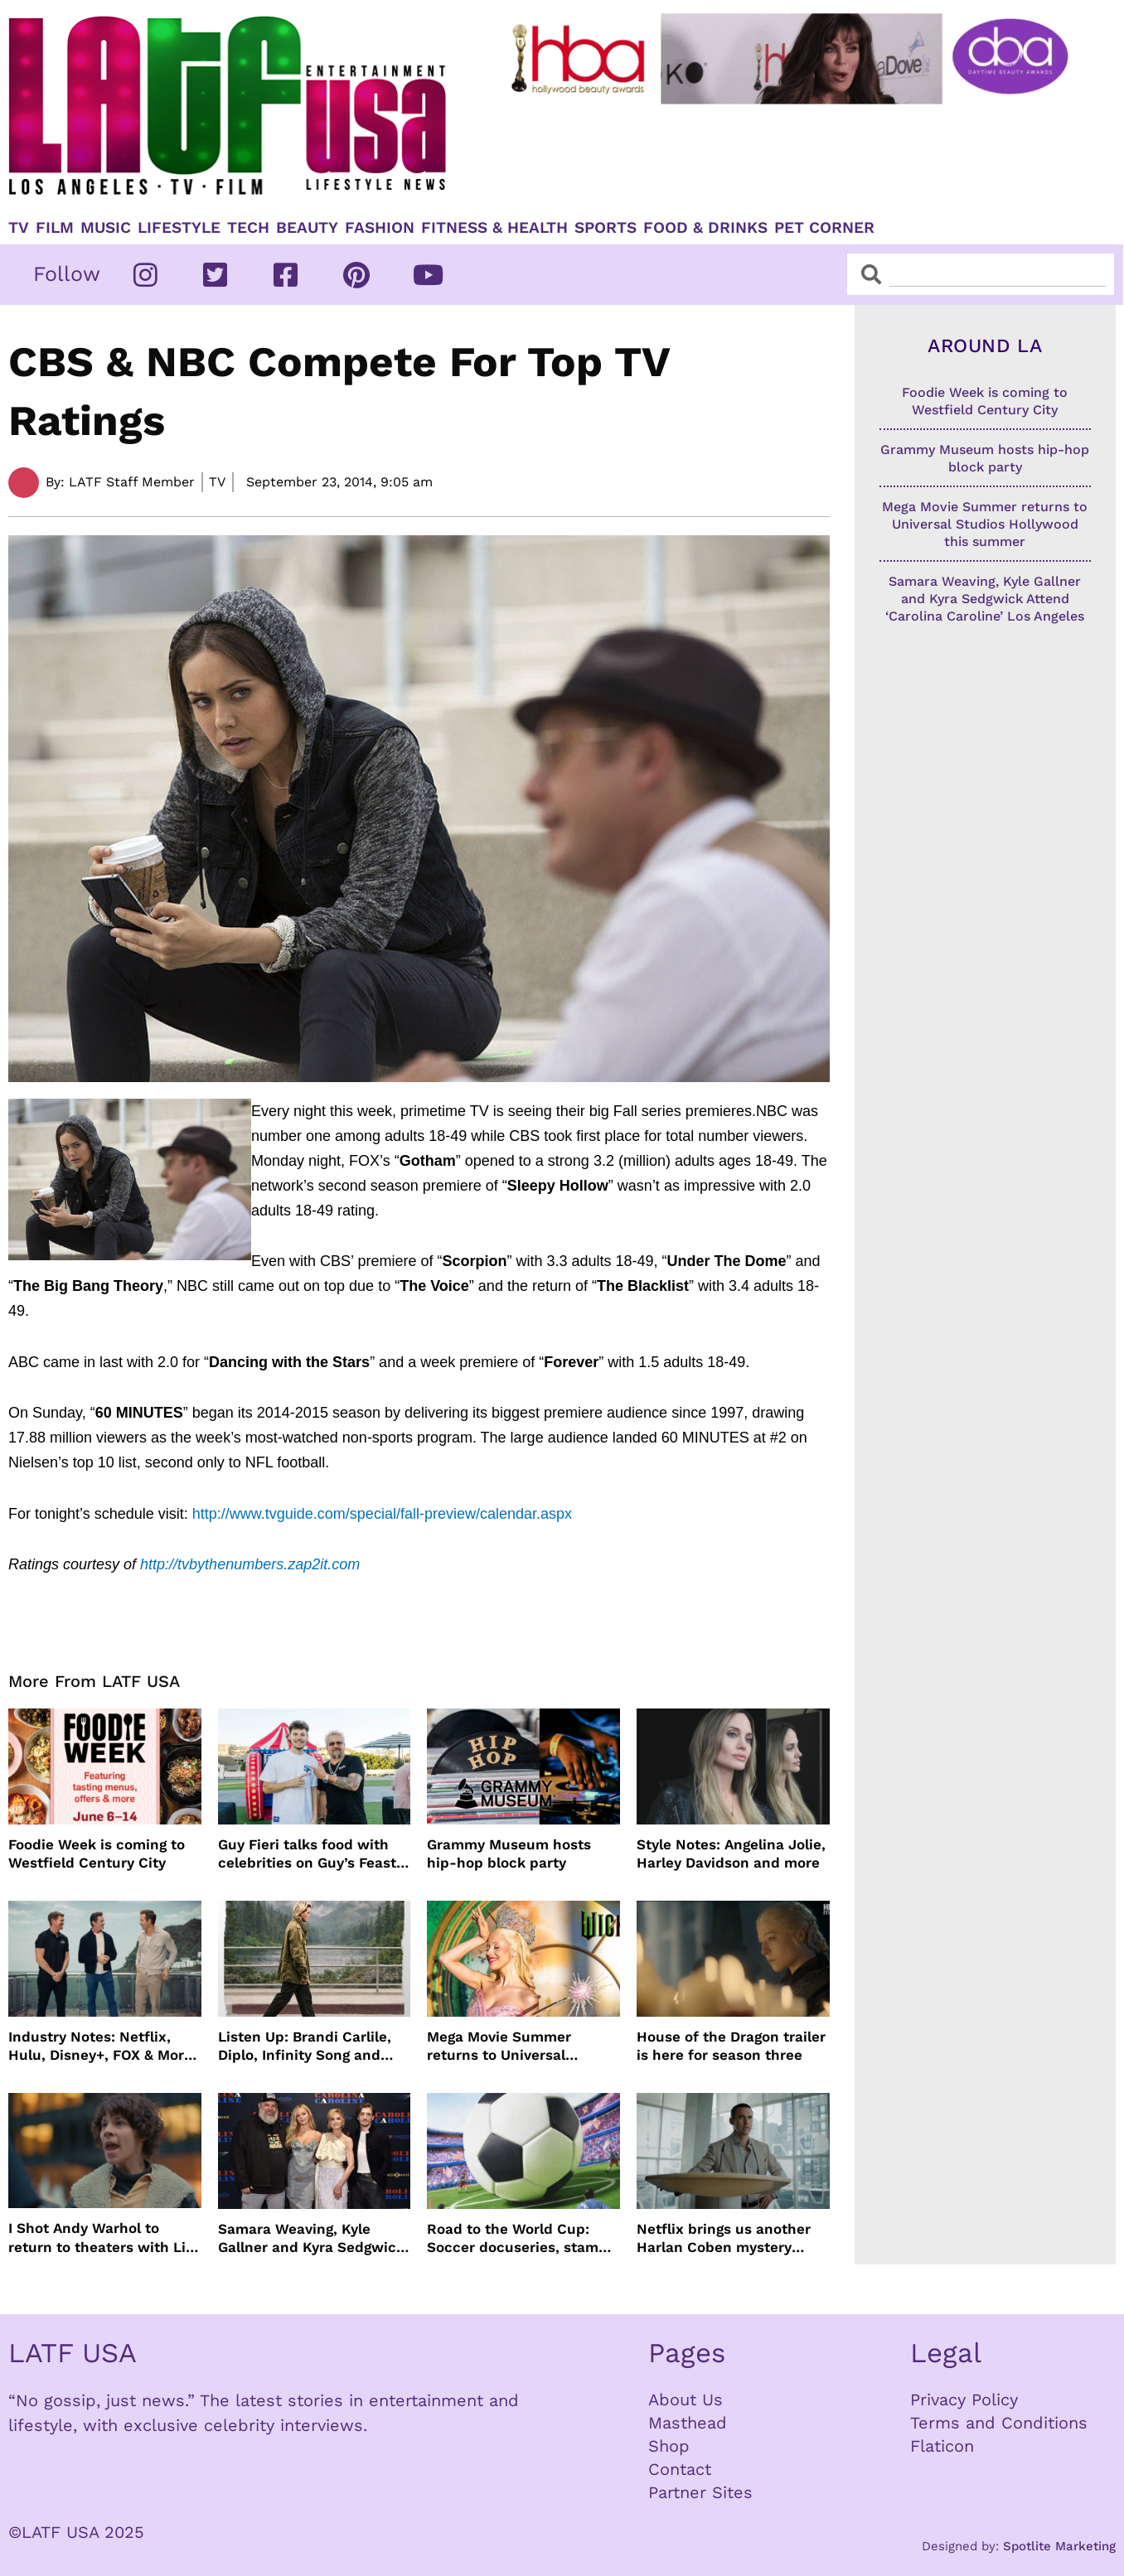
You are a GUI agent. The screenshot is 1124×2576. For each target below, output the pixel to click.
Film (55, 228)
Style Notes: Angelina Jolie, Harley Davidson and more (731, 1853)
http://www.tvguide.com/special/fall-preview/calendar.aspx (382, 1513)
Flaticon (942, 2446)
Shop (669, 2446)
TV (18, 228)
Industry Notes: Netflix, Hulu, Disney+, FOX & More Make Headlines (100, 2046)
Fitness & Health (494, 228)
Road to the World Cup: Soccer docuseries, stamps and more (521, 2238)
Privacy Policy (964, 2399)
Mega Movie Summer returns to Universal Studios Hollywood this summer (507, 2046)
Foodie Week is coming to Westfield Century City (96, 1853)
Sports (605, 228)
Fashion (379, 228)
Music (105, 228)
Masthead (687, 2423)
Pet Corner (824, 228)
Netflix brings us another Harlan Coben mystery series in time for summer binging (726, 2238)
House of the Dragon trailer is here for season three (731, 2045)
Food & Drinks (705, 228)
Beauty (307, 228)
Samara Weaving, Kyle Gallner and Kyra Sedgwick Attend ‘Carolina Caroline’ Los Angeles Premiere (311, 2238)
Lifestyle (179, 228)
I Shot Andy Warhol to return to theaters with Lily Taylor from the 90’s (102, 2237)
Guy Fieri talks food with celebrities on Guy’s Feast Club (307, 1854)
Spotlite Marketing (1059, 2546)
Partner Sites (700, 2492)
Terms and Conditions (999, 2423)
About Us (685, 2399)
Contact (679, 2469)
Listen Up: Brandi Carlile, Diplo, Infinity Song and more (304, 2046)
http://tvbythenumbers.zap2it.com (250, 1564)
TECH (248, 228)
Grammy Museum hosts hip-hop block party (509, 1853)
